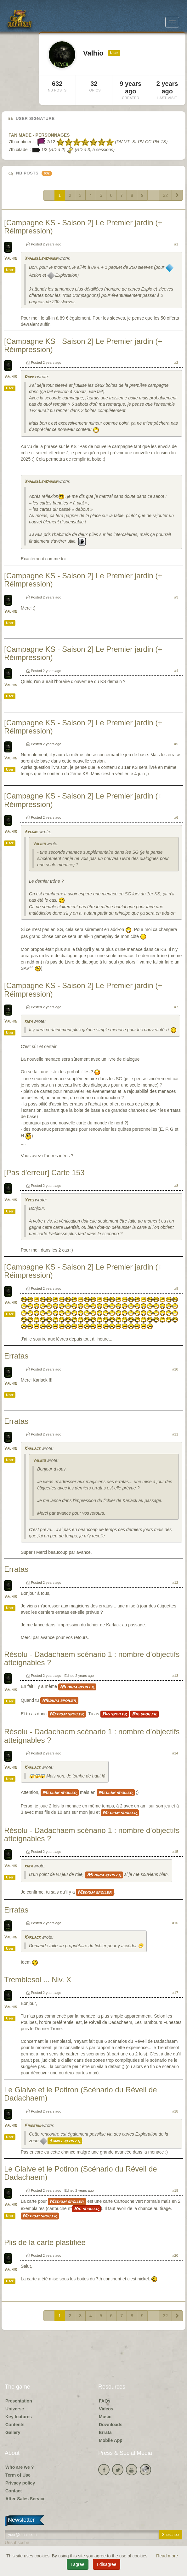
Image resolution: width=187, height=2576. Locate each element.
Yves (29, 1200)
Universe (14, 2408)
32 (165, 195)
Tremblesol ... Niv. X (37, 1979)
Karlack (32, 1449)
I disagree (106, 2564)
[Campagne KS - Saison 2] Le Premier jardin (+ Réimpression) (83, 226)
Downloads (110, 2424)
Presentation (18, 2400)
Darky (30, 377)
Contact (13, 2490)
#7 (176, 1007)
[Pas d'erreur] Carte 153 (44, 1172)
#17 (175, 1993)
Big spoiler (115, 1714)
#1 (176, 244)
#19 (175, 2190)
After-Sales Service (25, 2498)
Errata (105, 2432)
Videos (106, 2408)
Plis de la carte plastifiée (45, 2242)
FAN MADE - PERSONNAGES (39, 135)
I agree (78, 2564)
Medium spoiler (77, 1687)
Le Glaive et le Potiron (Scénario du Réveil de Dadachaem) (80, 2093)
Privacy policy (20, 2482)
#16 (175, 1923)
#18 (175, 2111)
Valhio (10, 258)
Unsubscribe (17, 2542)
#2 (176, 362)
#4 (176, 671)
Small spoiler (65, 2141)
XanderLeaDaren (40, 258)
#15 (175, 1852)
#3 (176, 597)
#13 (175, 1675)
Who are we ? (19, 2467)
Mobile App (110, 2440)
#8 (176, 1186)
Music (105, 2416)
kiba (28, 1021)
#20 (175, 2255)
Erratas (16, 1356)
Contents (15, 2424)
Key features (18, 2416)
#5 (176, 744)
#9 (176, 1288)
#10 (175, 1369)
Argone (31, 832)
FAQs (104, 2400)
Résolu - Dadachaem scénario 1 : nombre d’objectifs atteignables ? (92, 1658)
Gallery (12, 2432)
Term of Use (18, 2475)
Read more (167, 2555)
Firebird (32, 2126)
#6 (176, 817)
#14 (175, 1753)
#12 (175, 1582)
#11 (175, 1434)
